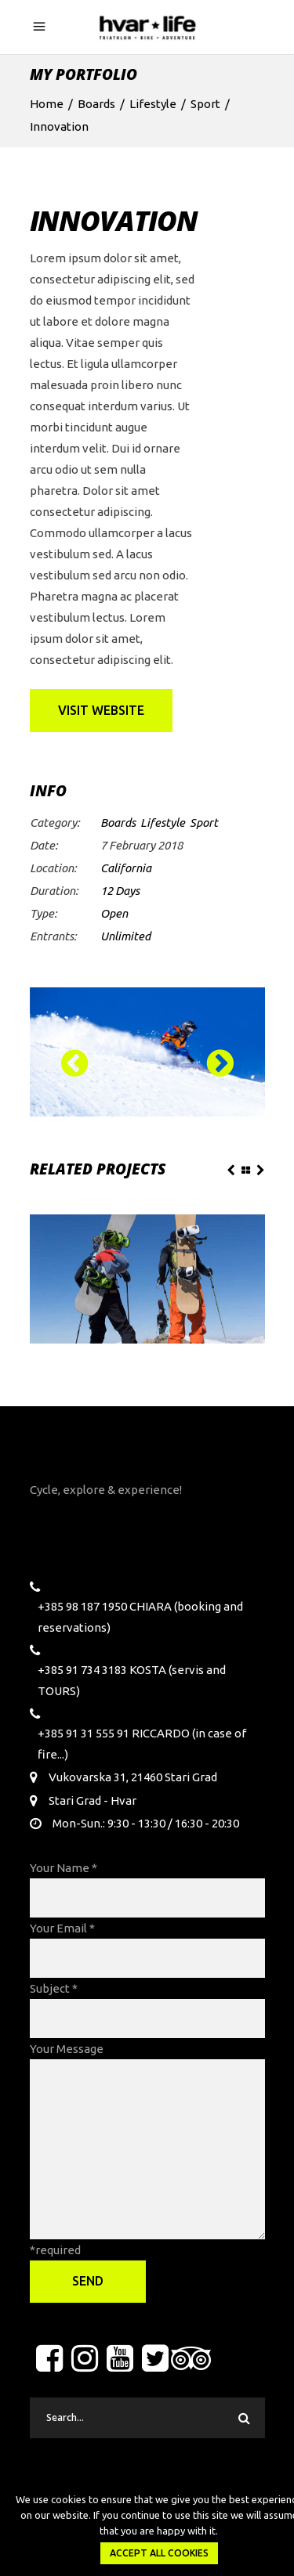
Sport (205, 103)
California (125, 868)
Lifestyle (152, 103)
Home (47, 103)
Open (114, 913)
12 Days (120, 890)
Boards (96, 103)
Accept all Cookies (159, 2553)
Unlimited (125, 936)
